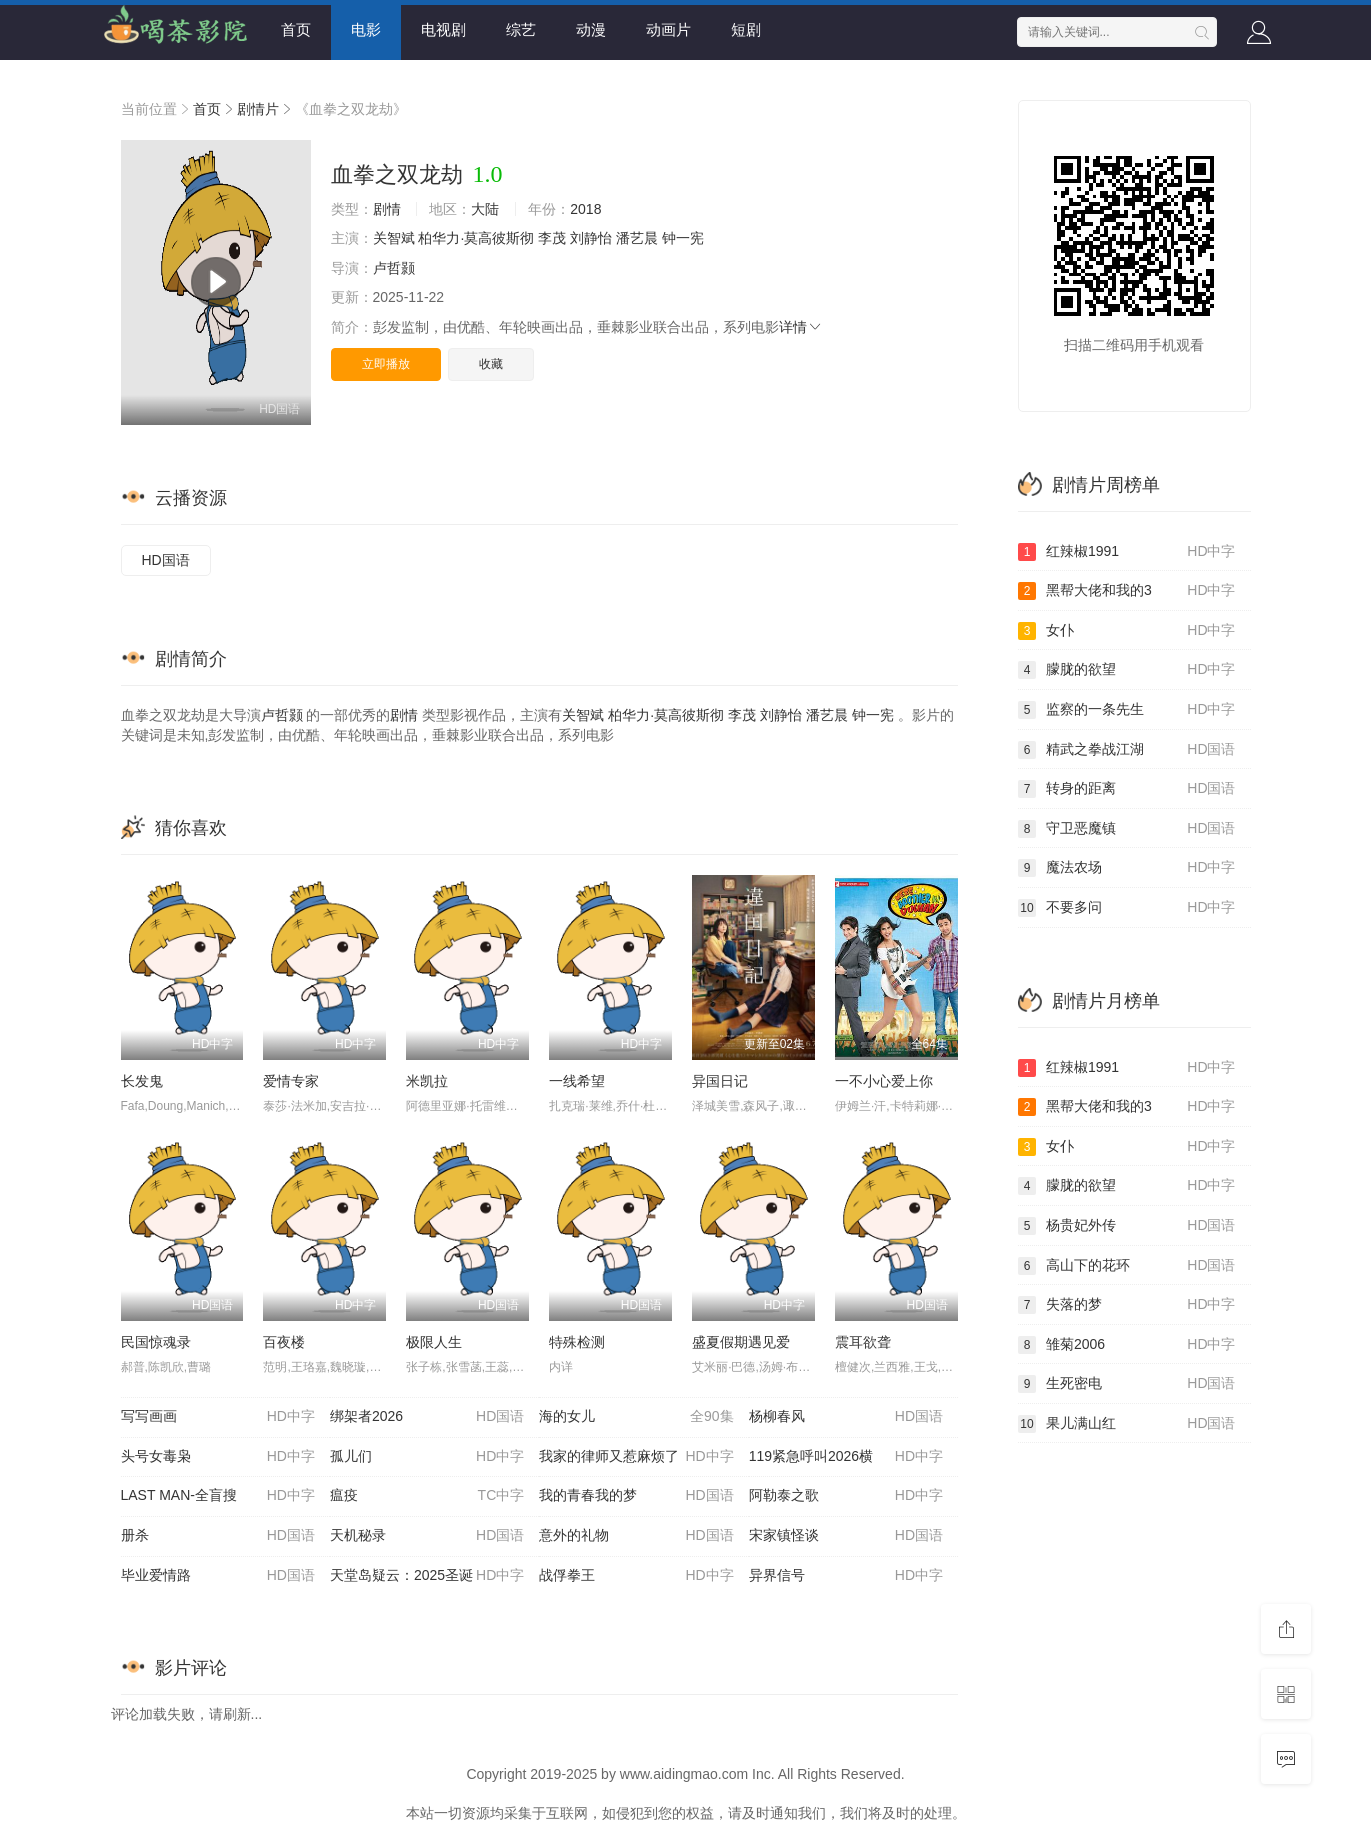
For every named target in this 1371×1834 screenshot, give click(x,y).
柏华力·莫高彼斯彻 (476, 238)
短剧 (746, 29)
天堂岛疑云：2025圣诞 (427, 1576)
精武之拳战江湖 (1127, 750)
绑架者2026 (427, 1417)
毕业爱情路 (218, 1576)
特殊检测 (577, 1342)
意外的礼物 (636, 1536)
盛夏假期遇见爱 (741, 1342)
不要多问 (1127, 908)
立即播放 (386, 364)
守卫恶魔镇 (1127, 829)
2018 (585, 209)
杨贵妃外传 (1127, 1226)
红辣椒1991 (1127, 552)
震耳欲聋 (863, 1342)
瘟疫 (427, 1496)
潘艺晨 (637, 238)
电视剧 (443, 29)
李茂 (552, 238)
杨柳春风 (846, 1417)
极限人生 (434, 1342)
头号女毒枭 (218, 1457)
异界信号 (846, 1576)
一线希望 (577, 1081)
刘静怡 (591, 238)
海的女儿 (636, 1417)
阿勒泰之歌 (846, 1496)
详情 (801, 327)
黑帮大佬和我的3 (1127, 591)
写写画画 (218, 1417)
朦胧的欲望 (1127, 670)
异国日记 (720, 1081)
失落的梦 (1127, 1305)
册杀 (218, 1536)
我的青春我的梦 (636, 1496)
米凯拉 (427, 1081)
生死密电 (1127, 1384)
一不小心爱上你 (884, 1081)
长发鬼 (142, 1081)
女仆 (1127, 631)
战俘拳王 (636, 1576)
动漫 (591, 29)
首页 (296, 29)
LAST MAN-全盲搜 (218, 1496)
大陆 (485, 209)
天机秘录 (427, 1536)
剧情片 (258, 109)
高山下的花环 (1127, 1266)
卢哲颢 (394, 268)
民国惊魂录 (156, 1342)
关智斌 (394, 238)
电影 (366, 29)
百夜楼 (284, 1342)
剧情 (387, 209)
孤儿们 (427, 1457)
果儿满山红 (1127, 1424)
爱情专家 (291, 1081)
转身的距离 (1127, 789)
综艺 (521, 29)
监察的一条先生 (1127, 710)
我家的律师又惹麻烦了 (636, 1457)
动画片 (668, 29)
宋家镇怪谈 (846, 1536)
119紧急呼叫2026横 (846, 1457)
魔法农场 (1127, 868)
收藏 (491, 364)
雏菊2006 (1127, 1345)
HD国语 (166, 560)
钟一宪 (683, 238)
